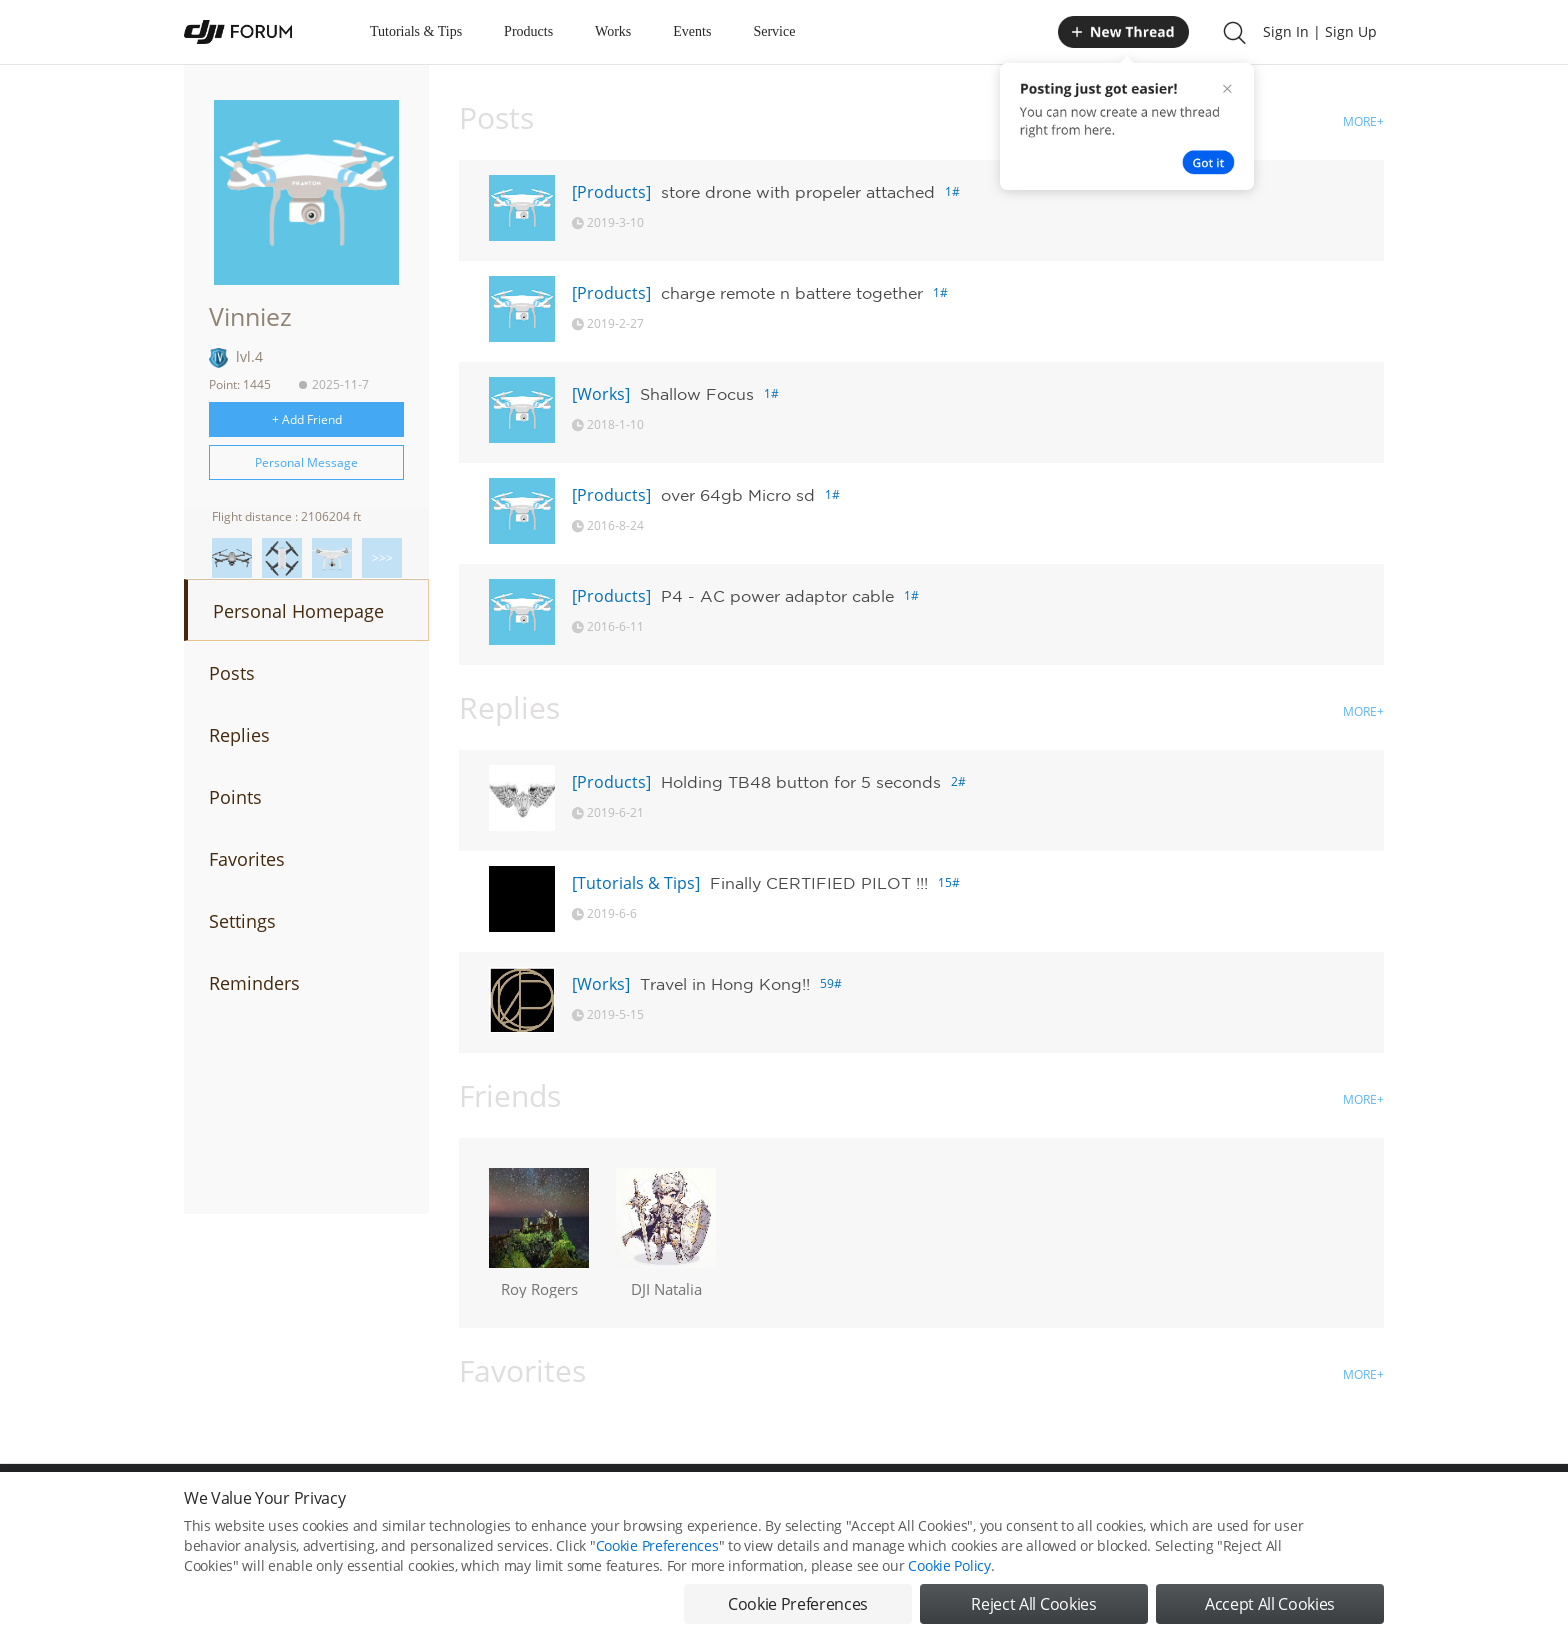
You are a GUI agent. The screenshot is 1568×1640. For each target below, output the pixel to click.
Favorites (247, 859)
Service (774, 31)
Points (235, 797)
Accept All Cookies (1270, 1613)
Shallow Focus (697, 394)
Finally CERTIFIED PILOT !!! (819, 883)
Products (528, 31)
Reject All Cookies (1033, 1613)
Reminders (254, 983)
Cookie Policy (949, 1574)
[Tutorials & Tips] (636, 883)
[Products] (611, 192)
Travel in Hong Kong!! (725, 984)
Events (692, 31)
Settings (242, 921)
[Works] (601, 394)
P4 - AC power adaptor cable (777, 596)
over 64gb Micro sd (738, 495)
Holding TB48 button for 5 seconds (801, 782)
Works (613, 31)
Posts (232, 673)
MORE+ (1363, 121)
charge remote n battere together (792, 293)
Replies (239, 735)
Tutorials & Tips (416, 31)
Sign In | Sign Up (1320, 31)
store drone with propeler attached (798, 192)
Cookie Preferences (657, 1554)
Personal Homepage (298, 611)
